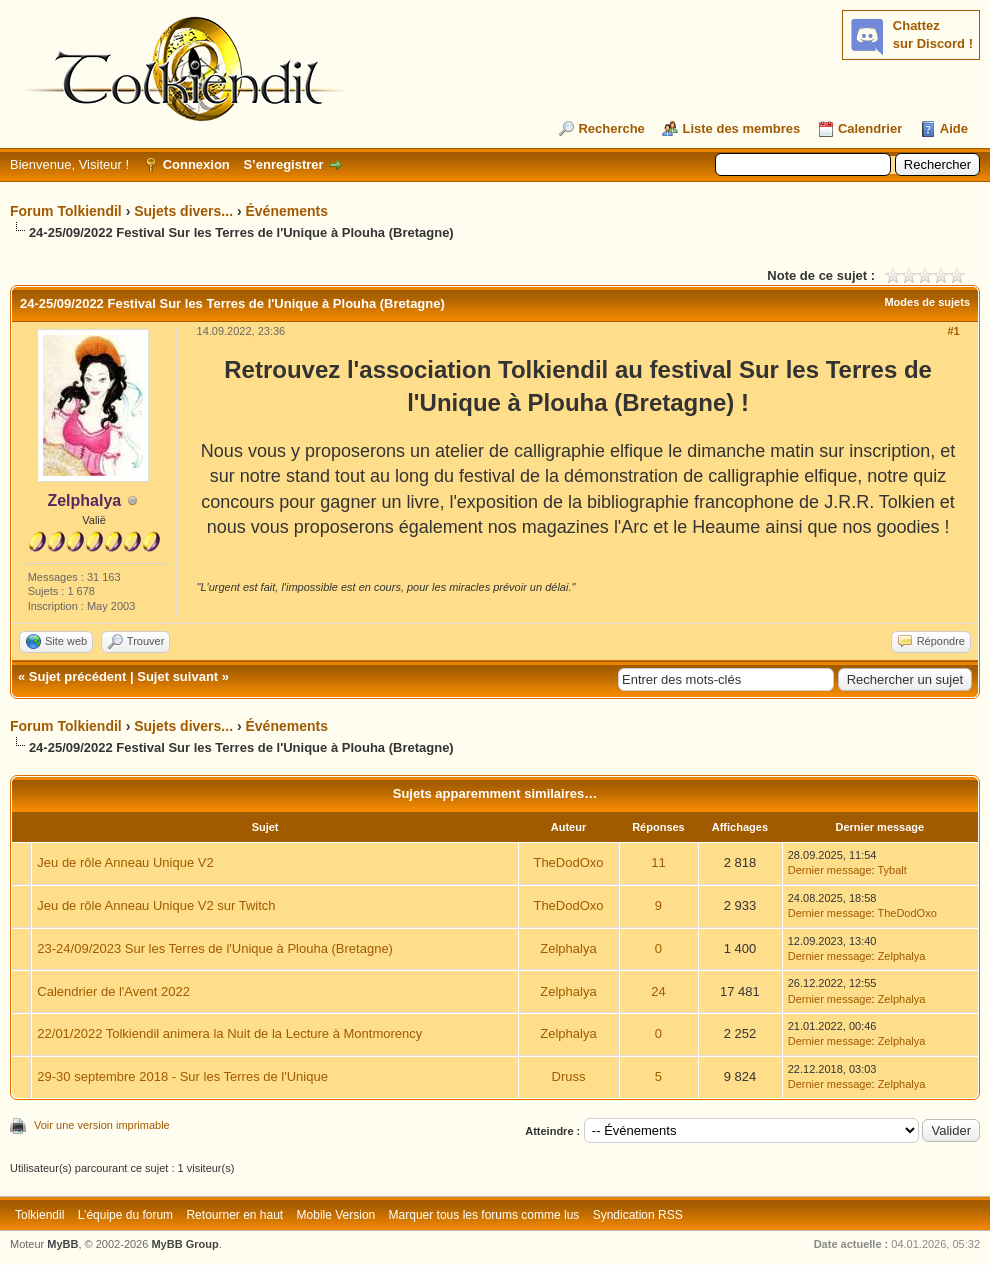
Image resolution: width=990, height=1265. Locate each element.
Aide (954, 128)
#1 (953, 331)
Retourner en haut (234, 1215)
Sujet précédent (78, 676)
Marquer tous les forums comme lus (484, 1215)
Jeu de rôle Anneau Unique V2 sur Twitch (156, 905)
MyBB (62, 1244)
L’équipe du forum (125, 1215)
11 (658, 862)
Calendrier (870, 128)
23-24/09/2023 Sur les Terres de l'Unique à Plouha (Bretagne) (215, 948)
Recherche (611, 128)
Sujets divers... (183, 211)
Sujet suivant (177, 676)
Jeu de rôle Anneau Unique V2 (125, 862)
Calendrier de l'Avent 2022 (113, 991)
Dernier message (830, 870)
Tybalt (891, 870)
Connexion (196, 164)
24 (658, 991)
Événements (286, 211)
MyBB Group (184, 1244)
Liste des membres (741, 128)
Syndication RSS (638, 1215)
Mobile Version (336, 1215)
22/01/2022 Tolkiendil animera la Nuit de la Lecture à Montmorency (229, 1033)
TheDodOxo (568, 862)
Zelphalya (568, 948)
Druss (569, 1076)
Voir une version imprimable (102, 1125)
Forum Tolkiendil (66, 211)
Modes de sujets (927, 302)
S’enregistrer (283, 164)
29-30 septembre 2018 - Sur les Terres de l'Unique (182, 1076)
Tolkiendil (39, 1215)
